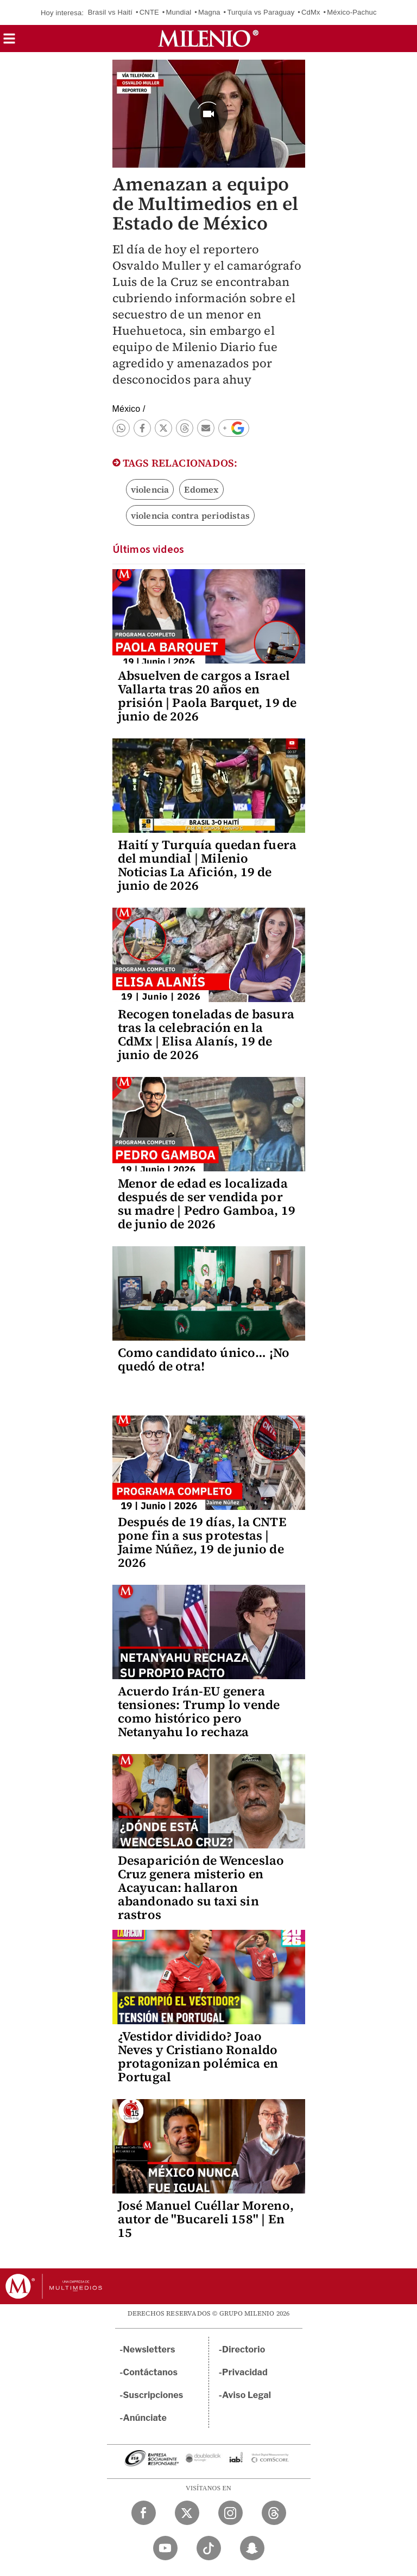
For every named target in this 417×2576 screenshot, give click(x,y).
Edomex (201, 489)
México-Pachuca (354, 12)
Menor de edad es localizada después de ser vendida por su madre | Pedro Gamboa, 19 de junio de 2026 (206, 1204)
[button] (9, 42)
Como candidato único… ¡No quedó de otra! (204, 1359)
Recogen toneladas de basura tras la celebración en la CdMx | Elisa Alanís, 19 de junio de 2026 (206, 1034)
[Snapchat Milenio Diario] (252, 2548)
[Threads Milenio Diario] (274, 2513)
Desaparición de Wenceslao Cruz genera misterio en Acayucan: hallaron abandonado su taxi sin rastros (201, 1887)
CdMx (310, 12)
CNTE (149, 12)
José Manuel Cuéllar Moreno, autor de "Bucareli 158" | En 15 (206, 2219)
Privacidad (245, 2372)
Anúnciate (145, 2418)
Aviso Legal (246, 2395)
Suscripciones (153, 2395)
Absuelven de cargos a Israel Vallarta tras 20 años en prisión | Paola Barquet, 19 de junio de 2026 (207, 696)
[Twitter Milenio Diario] (187, 2513)
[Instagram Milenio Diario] (230, 2513)
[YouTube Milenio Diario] (165, 2548)
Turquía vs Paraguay (260, 12)
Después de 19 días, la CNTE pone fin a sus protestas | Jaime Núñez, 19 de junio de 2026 (202, 1542)
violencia (150, 489)
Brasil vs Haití (110, 12)
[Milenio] (208, 38)
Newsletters (149, 2349)
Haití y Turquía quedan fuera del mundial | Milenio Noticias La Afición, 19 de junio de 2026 (207, 865)
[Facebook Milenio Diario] (143, 2513)
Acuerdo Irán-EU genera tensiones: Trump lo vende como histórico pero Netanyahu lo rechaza (199, 1711)
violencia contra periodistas (190, 515)
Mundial (179, 12)
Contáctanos (150, 2372)
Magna (209, 12)
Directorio (244, 2349)
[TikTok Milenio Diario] (209, 2548)
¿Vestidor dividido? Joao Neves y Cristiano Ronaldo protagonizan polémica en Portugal (198, 2056)
